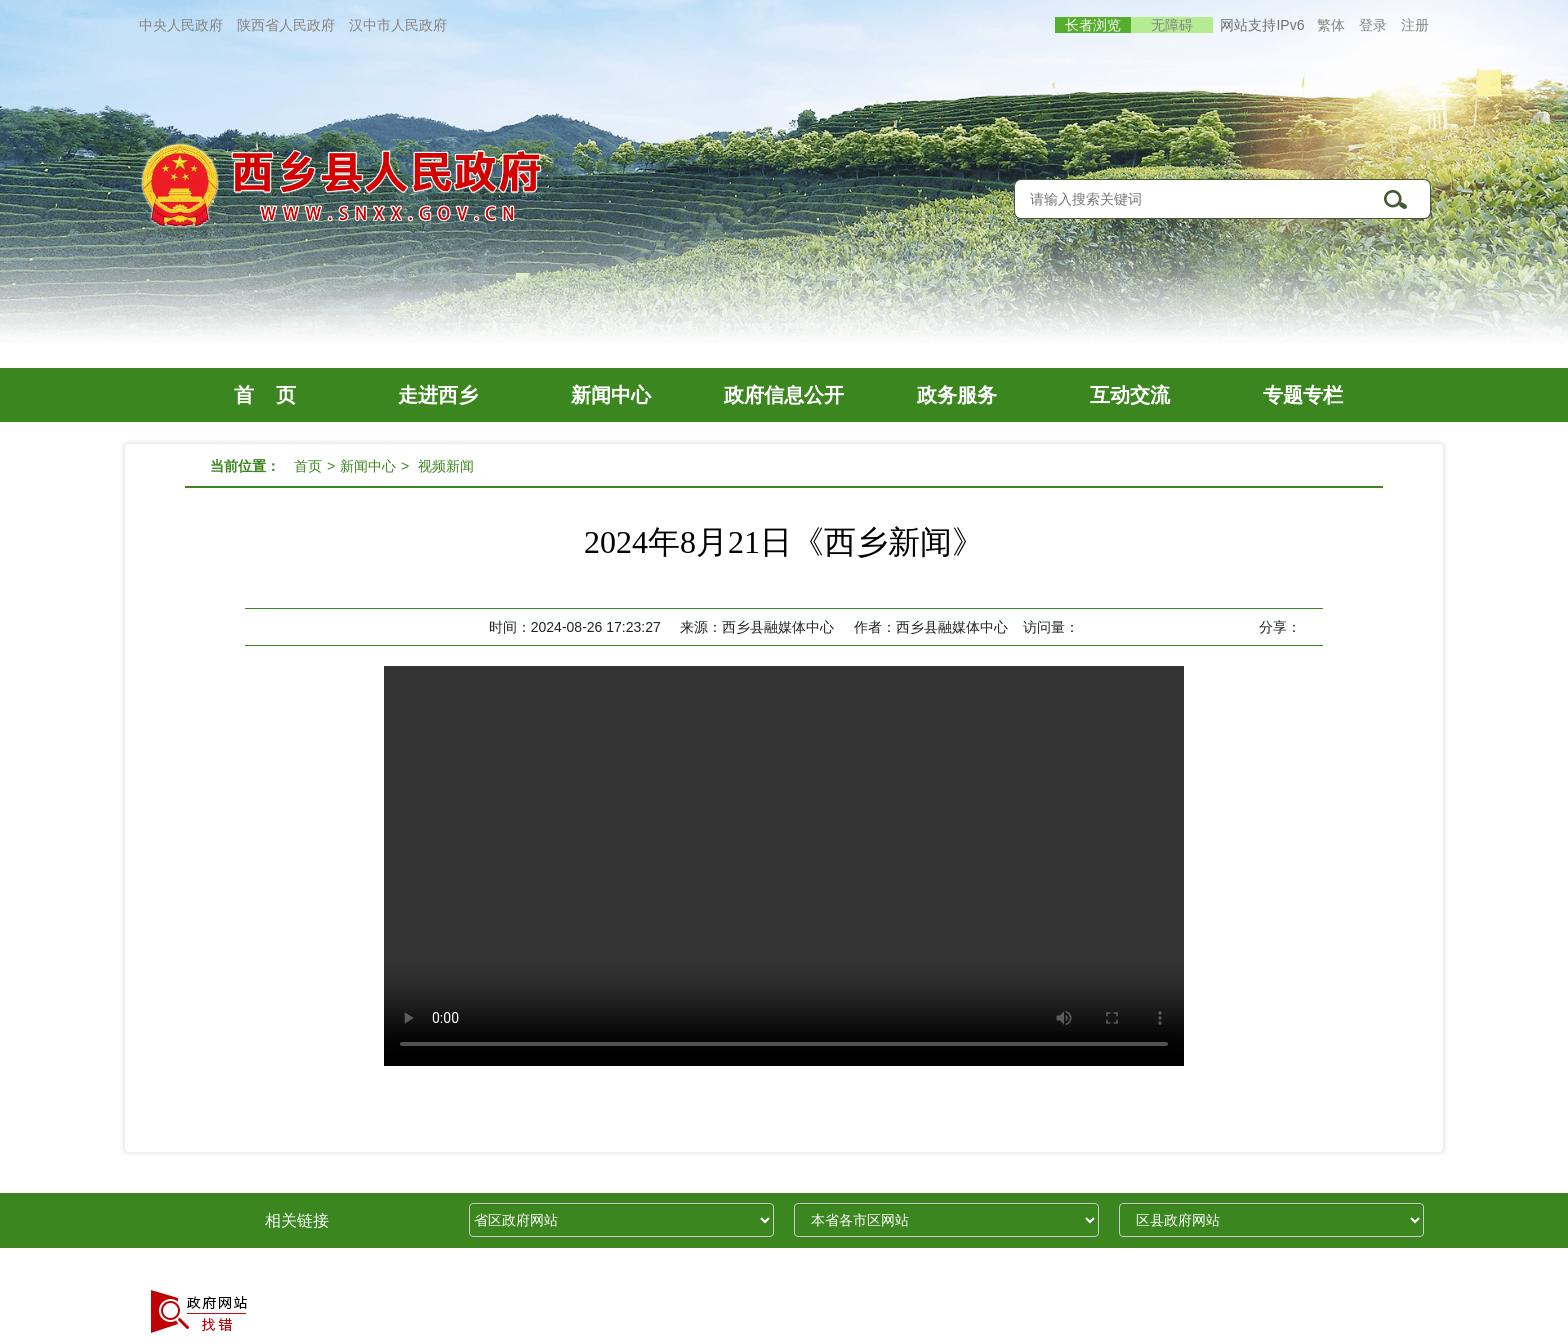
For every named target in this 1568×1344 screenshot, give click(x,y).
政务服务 (957, 395)
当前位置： (245, 466)
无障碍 (1172, 25)
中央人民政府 (181, 25)
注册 (1415, 25)
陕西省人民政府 (286, 25)
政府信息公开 (784, 395)
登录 (1373, 25)
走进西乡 (438, 395)
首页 (308, 466)
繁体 (1331, 25)
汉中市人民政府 (398, 25)
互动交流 (1130, 395)
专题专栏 (1303, 395)
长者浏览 (1093, 25)
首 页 (265, 395)
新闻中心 (611, 395)
